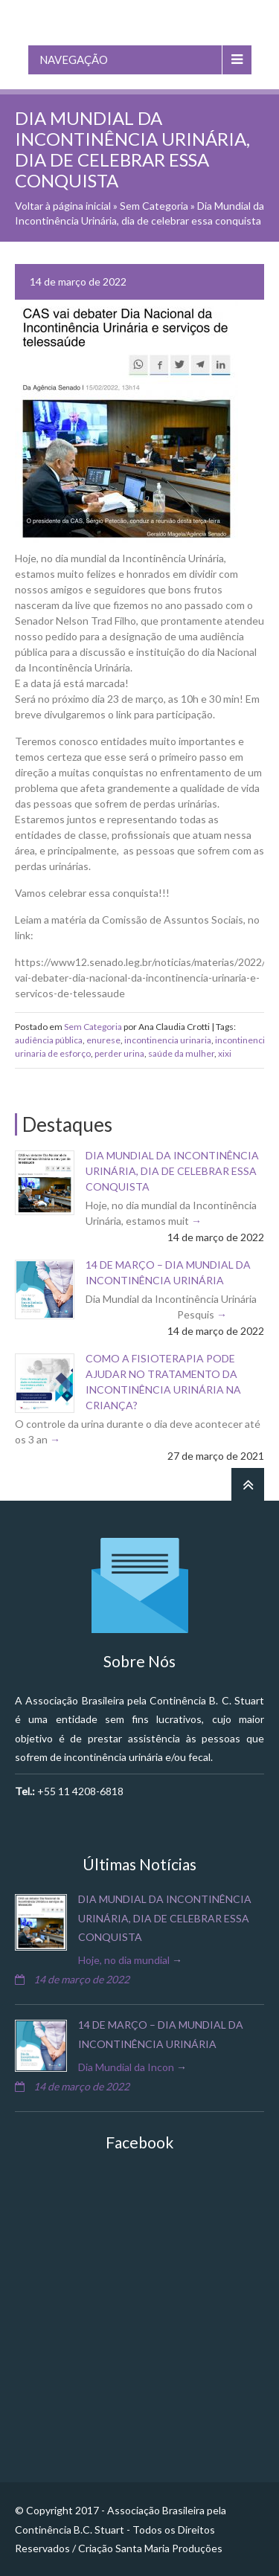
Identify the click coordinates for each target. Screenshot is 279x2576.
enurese (103, 1040)
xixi (224, 1053)
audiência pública (49, 1040)
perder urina (119, 1053)
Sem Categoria (154, 205)
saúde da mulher (181, 1053)
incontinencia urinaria (167, 1040)
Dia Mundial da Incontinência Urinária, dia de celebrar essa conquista (172, 1171)
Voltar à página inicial (63, 205)
